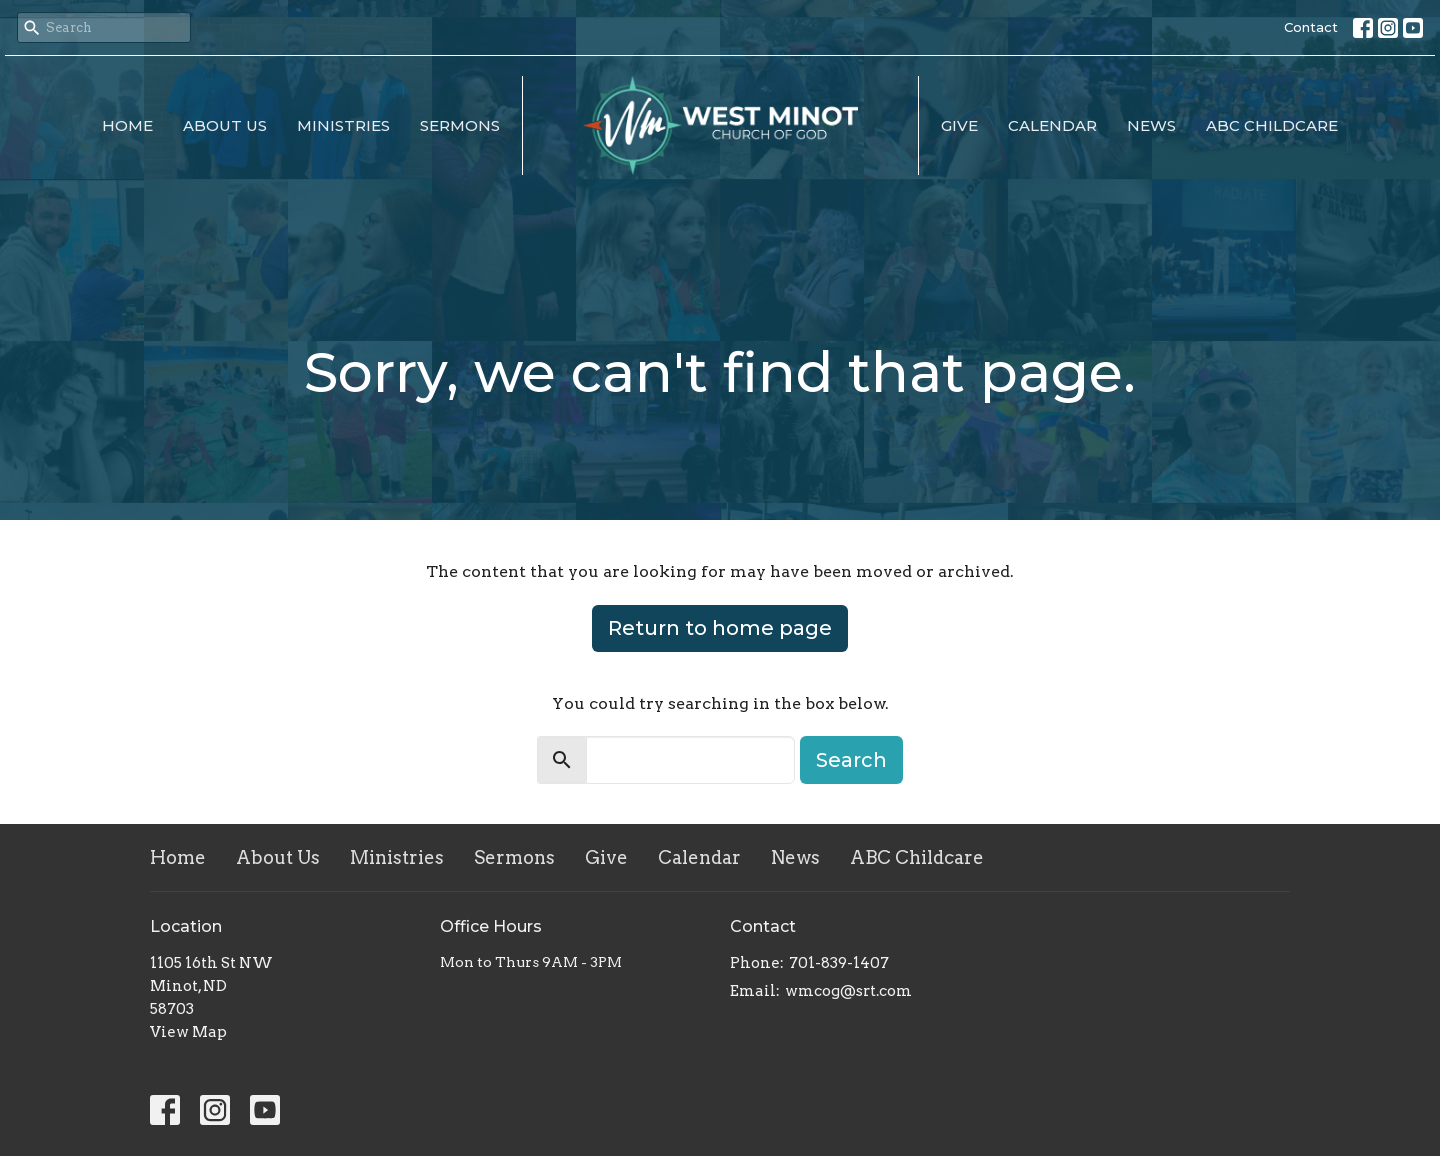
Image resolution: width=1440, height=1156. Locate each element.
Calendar (1052, 125)
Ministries (343, 125)
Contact (1311, 27)
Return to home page (720, 628)
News (1151, 125)
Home (127, 125)
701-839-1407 (839, 963)
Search (851, 760)
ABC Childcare (1272, 125)
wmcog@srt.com (848, 991)
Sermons (460, 125)
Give (959, 125)
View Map (188, 1032)
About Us (225, 125)
